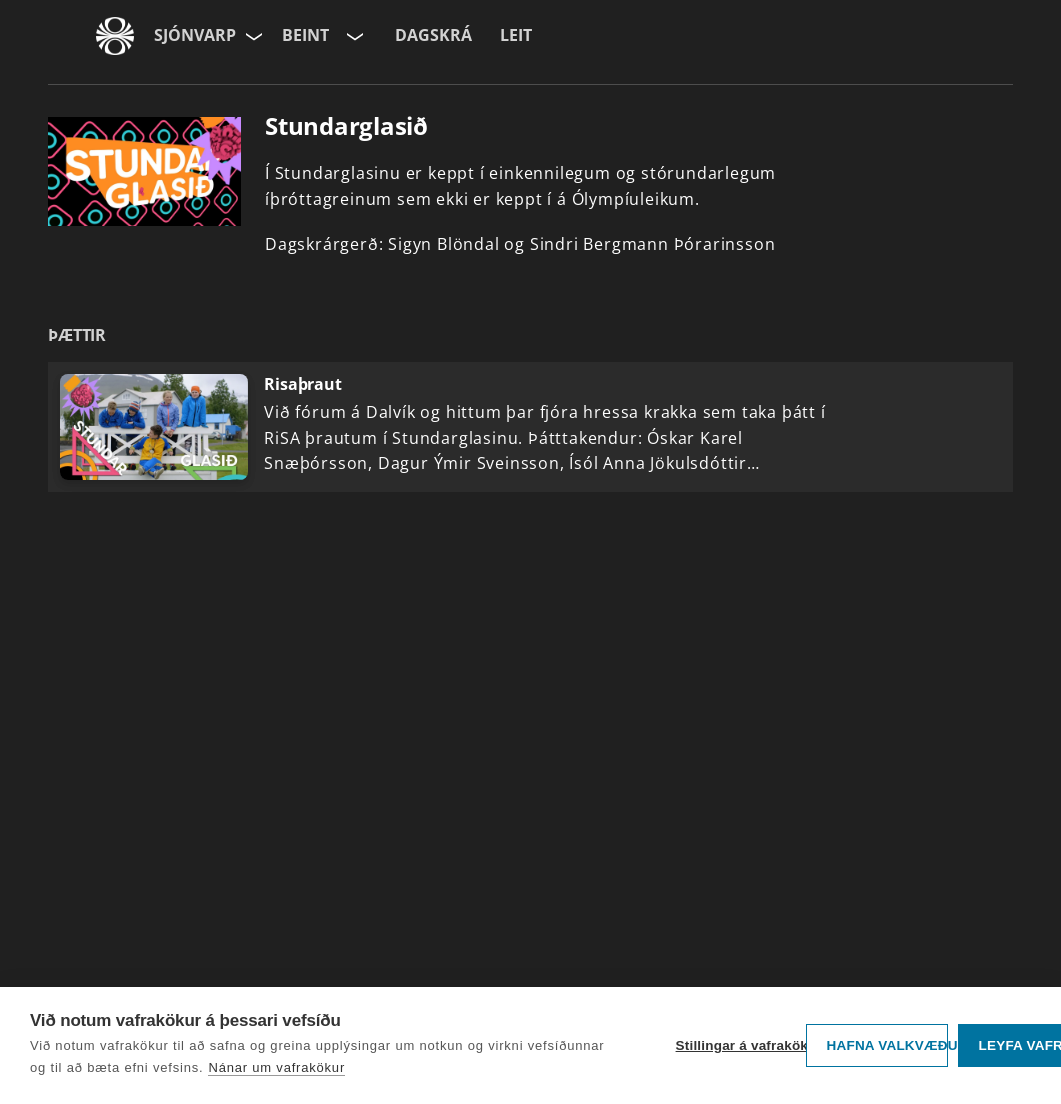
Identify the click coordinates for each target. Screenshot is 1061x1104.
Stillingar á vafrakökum (736, 1045)
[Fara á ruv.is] (115, 36)
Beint (305, 35)
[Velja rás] (353, 36)
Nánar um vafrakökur (276, 1067)
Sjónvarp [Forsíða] (195, 35)
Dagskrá (433, 35)
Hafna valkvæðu (887, 1045)
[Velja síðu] (252, 36)
